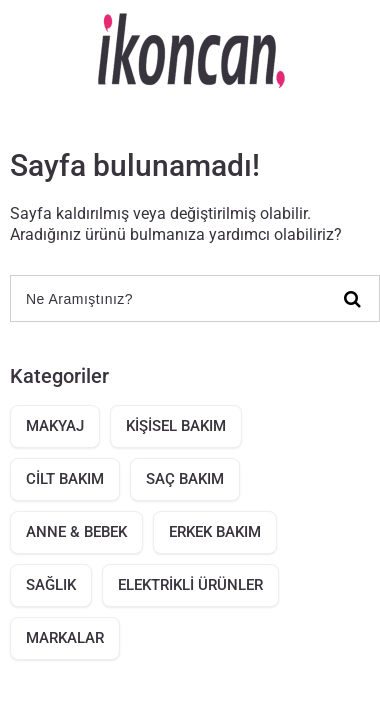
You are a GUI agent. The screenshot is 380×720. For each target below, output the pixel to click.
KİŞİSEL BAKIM (176, 426)
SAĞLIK (51, 585)
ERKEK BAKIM (215, 532)
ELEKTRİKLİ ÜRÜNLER (190, 585)
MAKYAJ (55, 426)
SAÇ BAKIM (185, 479)
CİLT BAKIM (65, 479)
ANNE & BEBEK (76, 532)
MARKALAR (65, 638)
